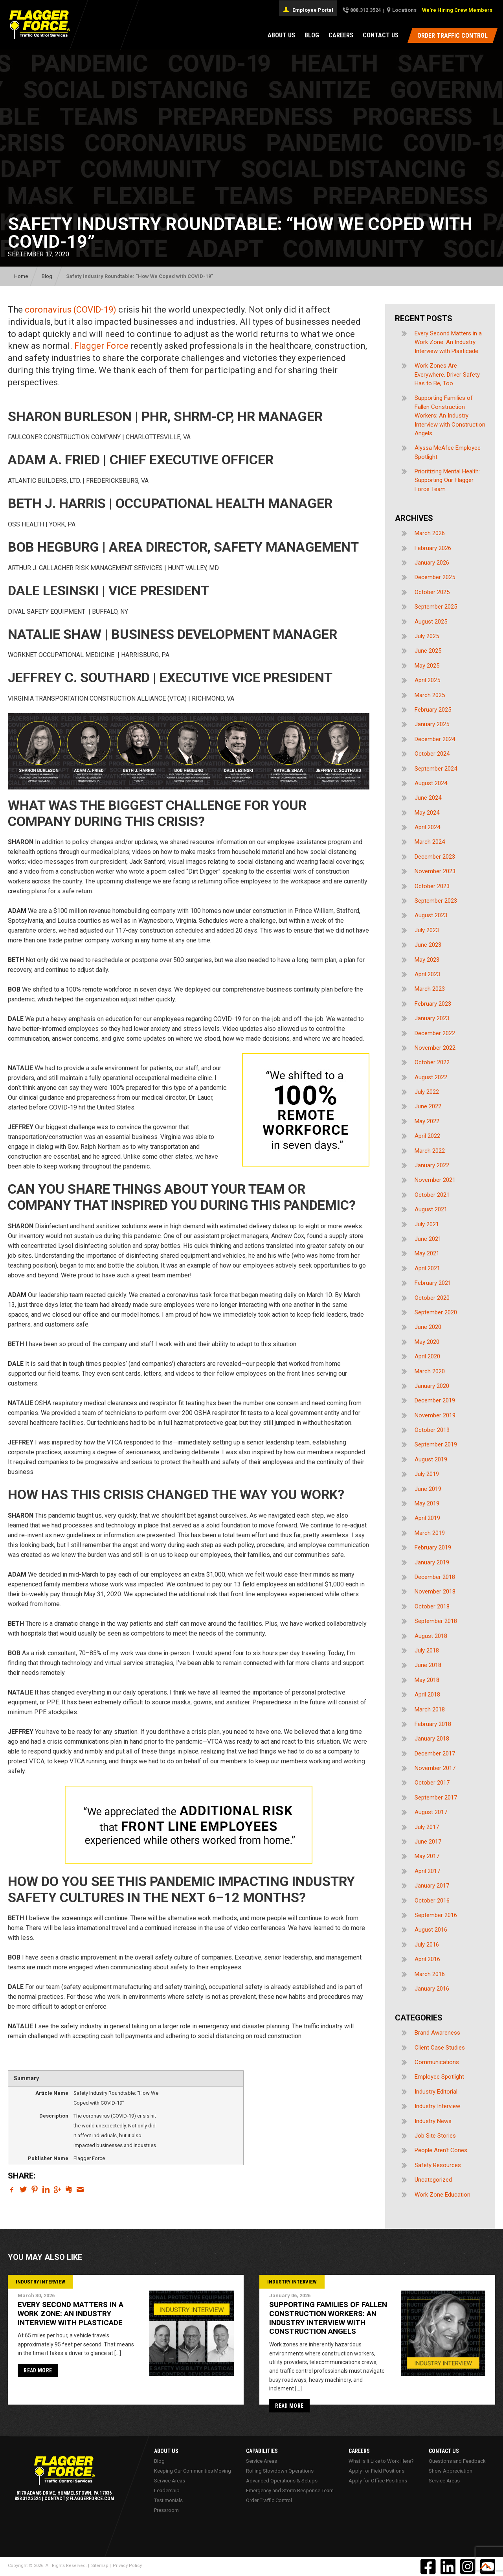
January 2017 (432, 1885)
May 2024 (427, 812)
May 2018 (427, 1680)
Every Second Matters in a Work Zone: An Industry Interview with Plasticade (448, 342)
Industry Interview (437, 2106)
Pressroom (166, 2510)
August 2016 (431, 1929)
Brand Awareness (437, 2032)
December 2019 (435, 1400)
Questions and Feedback (457, 2461)
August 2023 (431, 915)
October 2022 (432, 1062)
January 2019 (432, 1562)
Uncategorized (433, 2179)
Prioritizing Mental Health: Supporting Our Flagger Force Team (447, 480)
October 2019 (432, 1429)
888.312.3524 (365, 10)
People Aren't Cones (441, 2150)
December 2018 (435, 1577)
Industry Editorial (436, 2091)
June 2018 (428, 1665)
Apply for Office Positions (378, 2481)
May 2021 (427, 1253)
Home (21, 276)
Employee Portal (308, 9)
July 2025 (427, 636)
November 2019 (435, 1415)
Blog (312, 35)
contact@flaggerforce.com (79, 2498)
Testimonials (168, 2500)
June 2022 (428, 1106)
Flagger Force (101, 346)
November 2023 (435, 871)
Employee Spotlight (439, 2076)
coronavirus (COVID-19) (70, 310)
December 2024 (435, 739)
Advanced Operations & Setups (282, 2481)
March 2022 (430, 1150)
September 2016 (436, 1915)
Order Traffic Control (269, 2500)
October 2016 (432, 1900)
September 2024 (436, 768)
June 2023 (428, 944)
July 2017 (427, 1827)
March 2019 (430, 1532)
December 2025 (435, 577)
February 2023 (433, 1003)
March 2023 (430, 988)
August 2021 (431, 1209)
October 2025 (432, 592)
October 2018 (432, 1606)
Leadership (167, 2490)
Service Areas (169, 2481)
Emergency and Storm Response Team (290, 2490)
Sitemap (99, 2565)
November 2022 (435, 1047)
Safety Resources (438, 2165)
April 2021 (427, 1268)
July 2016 (427, 1944)
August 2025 (431, 621)
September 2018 (436, 1621)
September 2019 (436, 1444)
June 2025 (428, 650)
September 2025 (436, 606)
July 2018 (427, 1650)
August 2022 (431, 1077)
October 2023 (432, 886)
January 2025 (432, 724)
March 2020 (430, 1371)
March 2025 (430, 695)
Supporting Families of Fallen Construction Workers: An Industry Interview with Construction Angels (450, 415)
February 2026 (433, 548)
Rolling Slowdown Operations (280, 2471)
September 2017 (436, 1797)
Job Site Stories (435, 2135)
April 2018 (427, 1694)
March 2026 (430, 533)
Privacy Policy (127, 2565)
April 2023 (427, 974)
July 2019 (427, 1474)
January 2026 (432, 562)
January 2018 (432, 1738)
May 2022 (427, 1121)
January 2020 (432, 1385)
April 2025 (427, 680)
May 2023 (427, 959)
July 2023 (427, 930)
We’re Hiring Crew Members (457, 10)
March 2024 (430, 841)
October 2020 (432, 1297)
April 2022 (427, 1135)
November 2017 (435, 1768)
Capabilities (262, 2451)
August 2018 (431, 1635)
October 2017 (432, 1782)
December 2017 (435, 1753)
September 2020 (436, 1312)
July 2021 (427, 1224)
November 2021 (435, 1179)
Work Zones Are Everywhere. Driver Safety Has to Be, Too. (447, 374)
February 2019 (433, 1547)
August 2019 (431, 1459)
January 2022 (432, 1165)
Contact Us (380, 35)
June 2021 (428, 1238)
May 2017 (427, 1856)
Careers (341, 35)
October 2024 (432, 753)
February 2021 (433, 1282)
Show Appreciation (450, 2471)
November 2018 (435, 1591)
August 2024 (431, 783)
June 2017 (428, 1841)
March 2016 (430, 1974)
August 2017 (431, 1812)
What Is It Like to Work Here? (381, 2461)
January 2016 (432, 1988)
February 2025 (433, 709)
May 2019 (427, 1503)
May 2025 (427, 665)
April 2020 (427, 1356)
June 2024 (428, 797)
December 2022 (435, 1033)
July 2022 (427, 1091)
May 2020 (427, 1341)
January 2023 (432, 1018)
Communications (437, 2062)
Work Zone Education (442, 2194)
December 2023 (435, 856)
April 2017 (427, 1871)
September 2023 (436, 900)
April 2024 (427, 827)
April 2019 (427, 1518)
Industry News (433, 2121)
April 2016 (427, 1959)
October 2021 (432, 1194)
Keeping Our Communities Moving (192, 2471)
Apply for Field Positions (376, 2471)
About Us (281, 35)
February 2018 (433, 1724)
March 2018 (430, 1709)
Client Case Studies (440, 2047)
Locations (404, 10)
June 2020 (428, 1326)
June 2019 (428, 1488)
